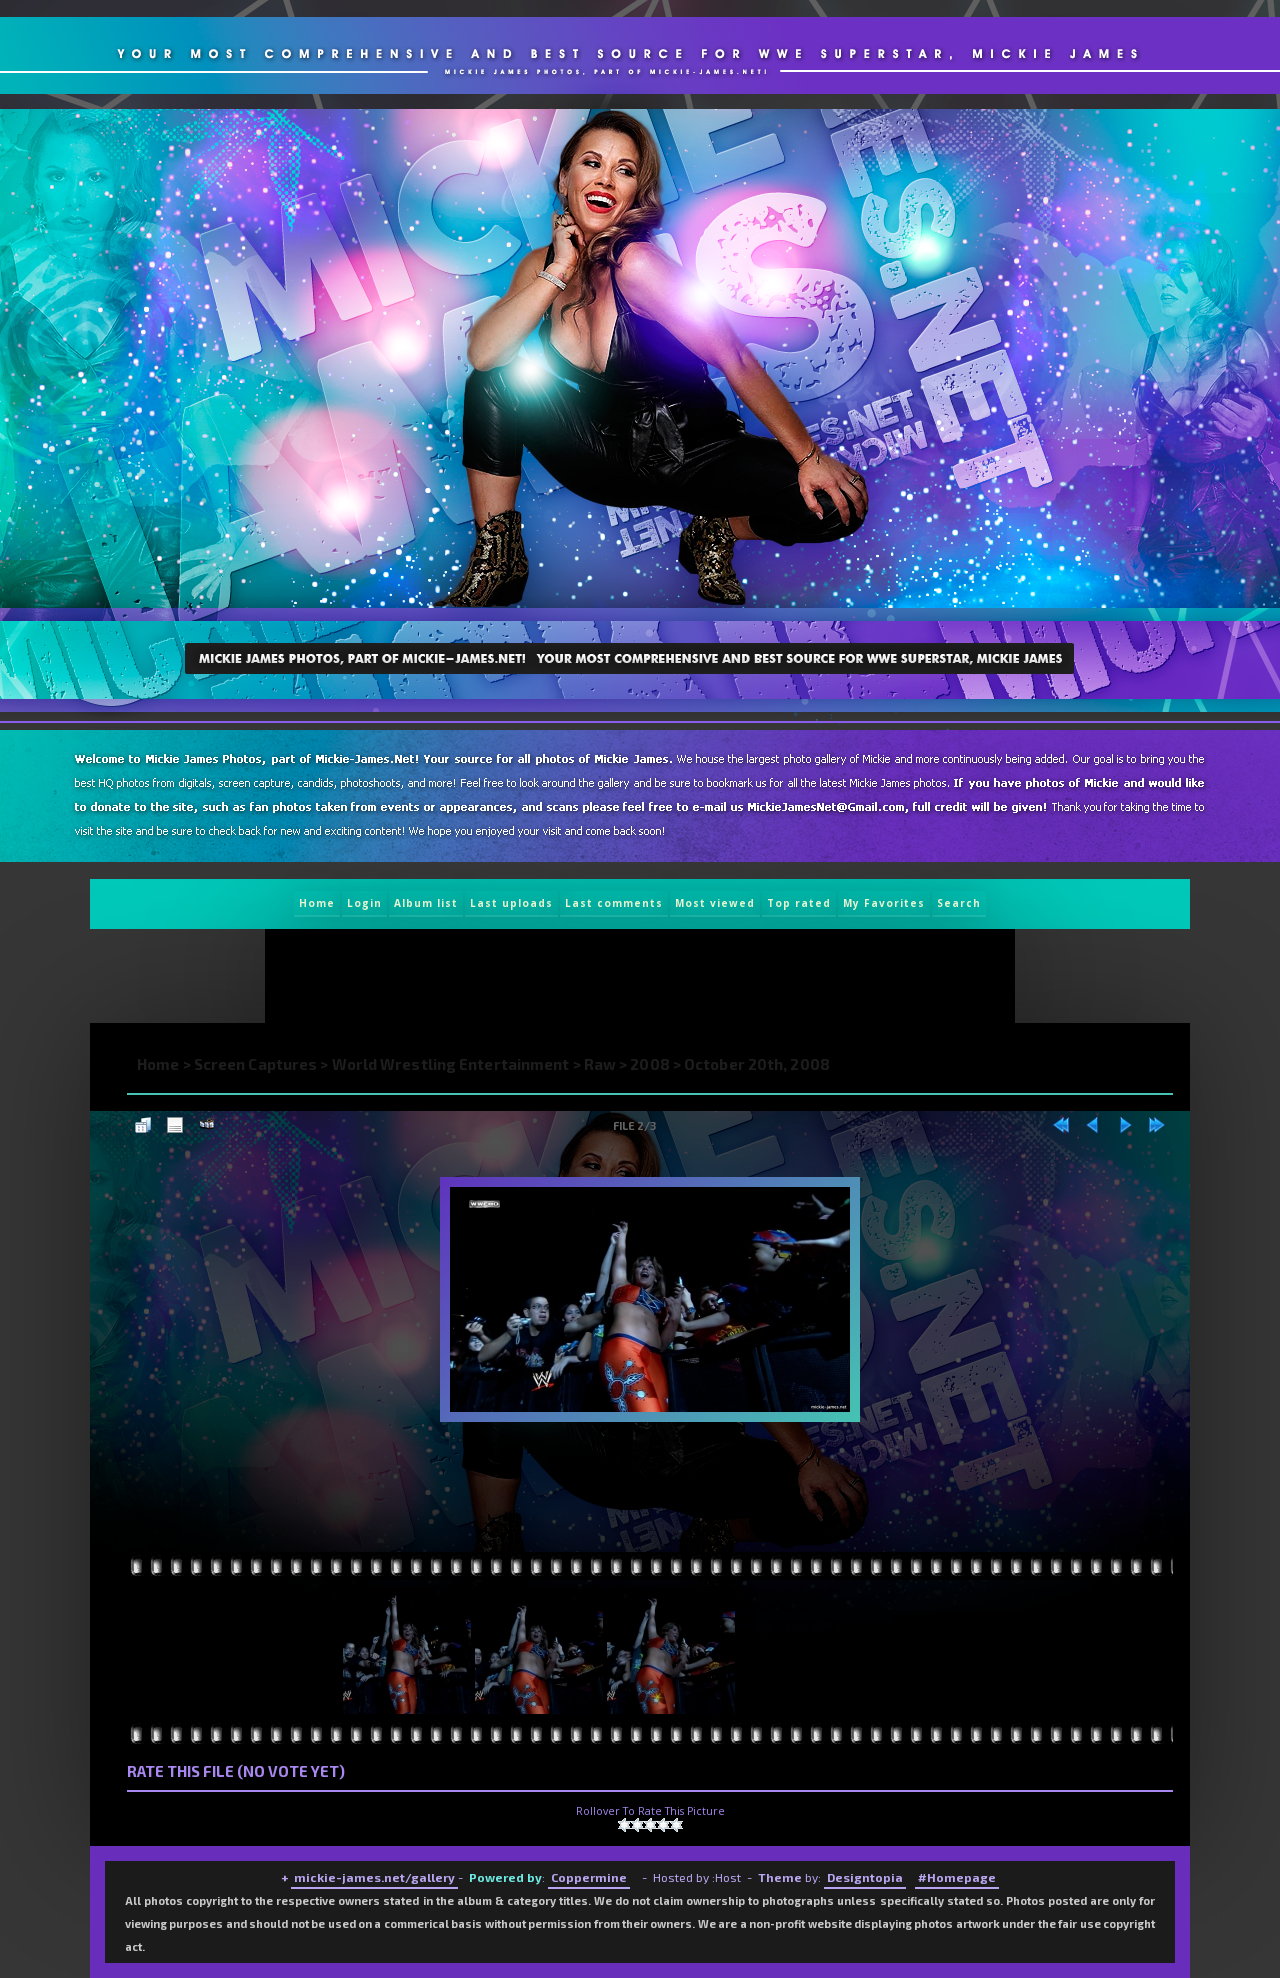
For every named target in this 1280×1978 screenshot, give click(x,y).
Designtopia (865, 1877)
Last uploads (511, 903)
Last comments (614, 903)
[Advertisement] (631, 976)
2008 (649, 1064)
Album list (426, 903)
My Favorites (884, 903)
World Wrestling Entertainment (451, 1064)
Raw (600, 1064)
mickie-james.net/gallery (374, 1877)
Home (317, 903)
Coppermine (589, 1877)
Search (959, 903)
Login (364, 903)
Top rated (799, 903)
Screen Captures (256, 1064)
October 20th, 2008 (757, 1064)
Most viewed (715, 903)
